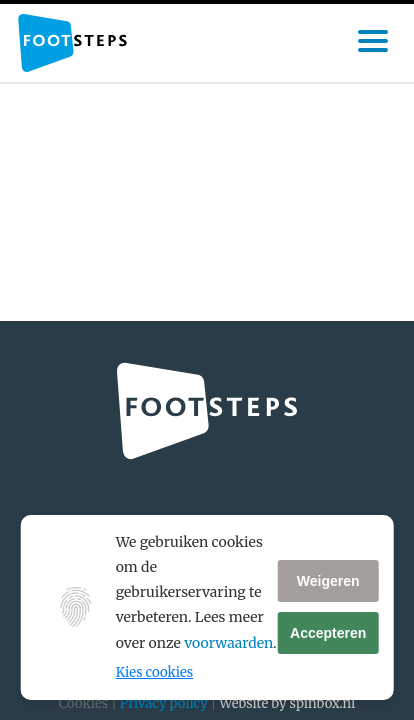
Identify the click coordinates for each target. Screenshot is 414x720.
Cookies (83, 703)
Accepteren (328, 633)
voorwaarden (228, 643)
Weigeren (328, 581)
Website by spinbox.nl (287, 703)
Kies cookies (154, 672)
